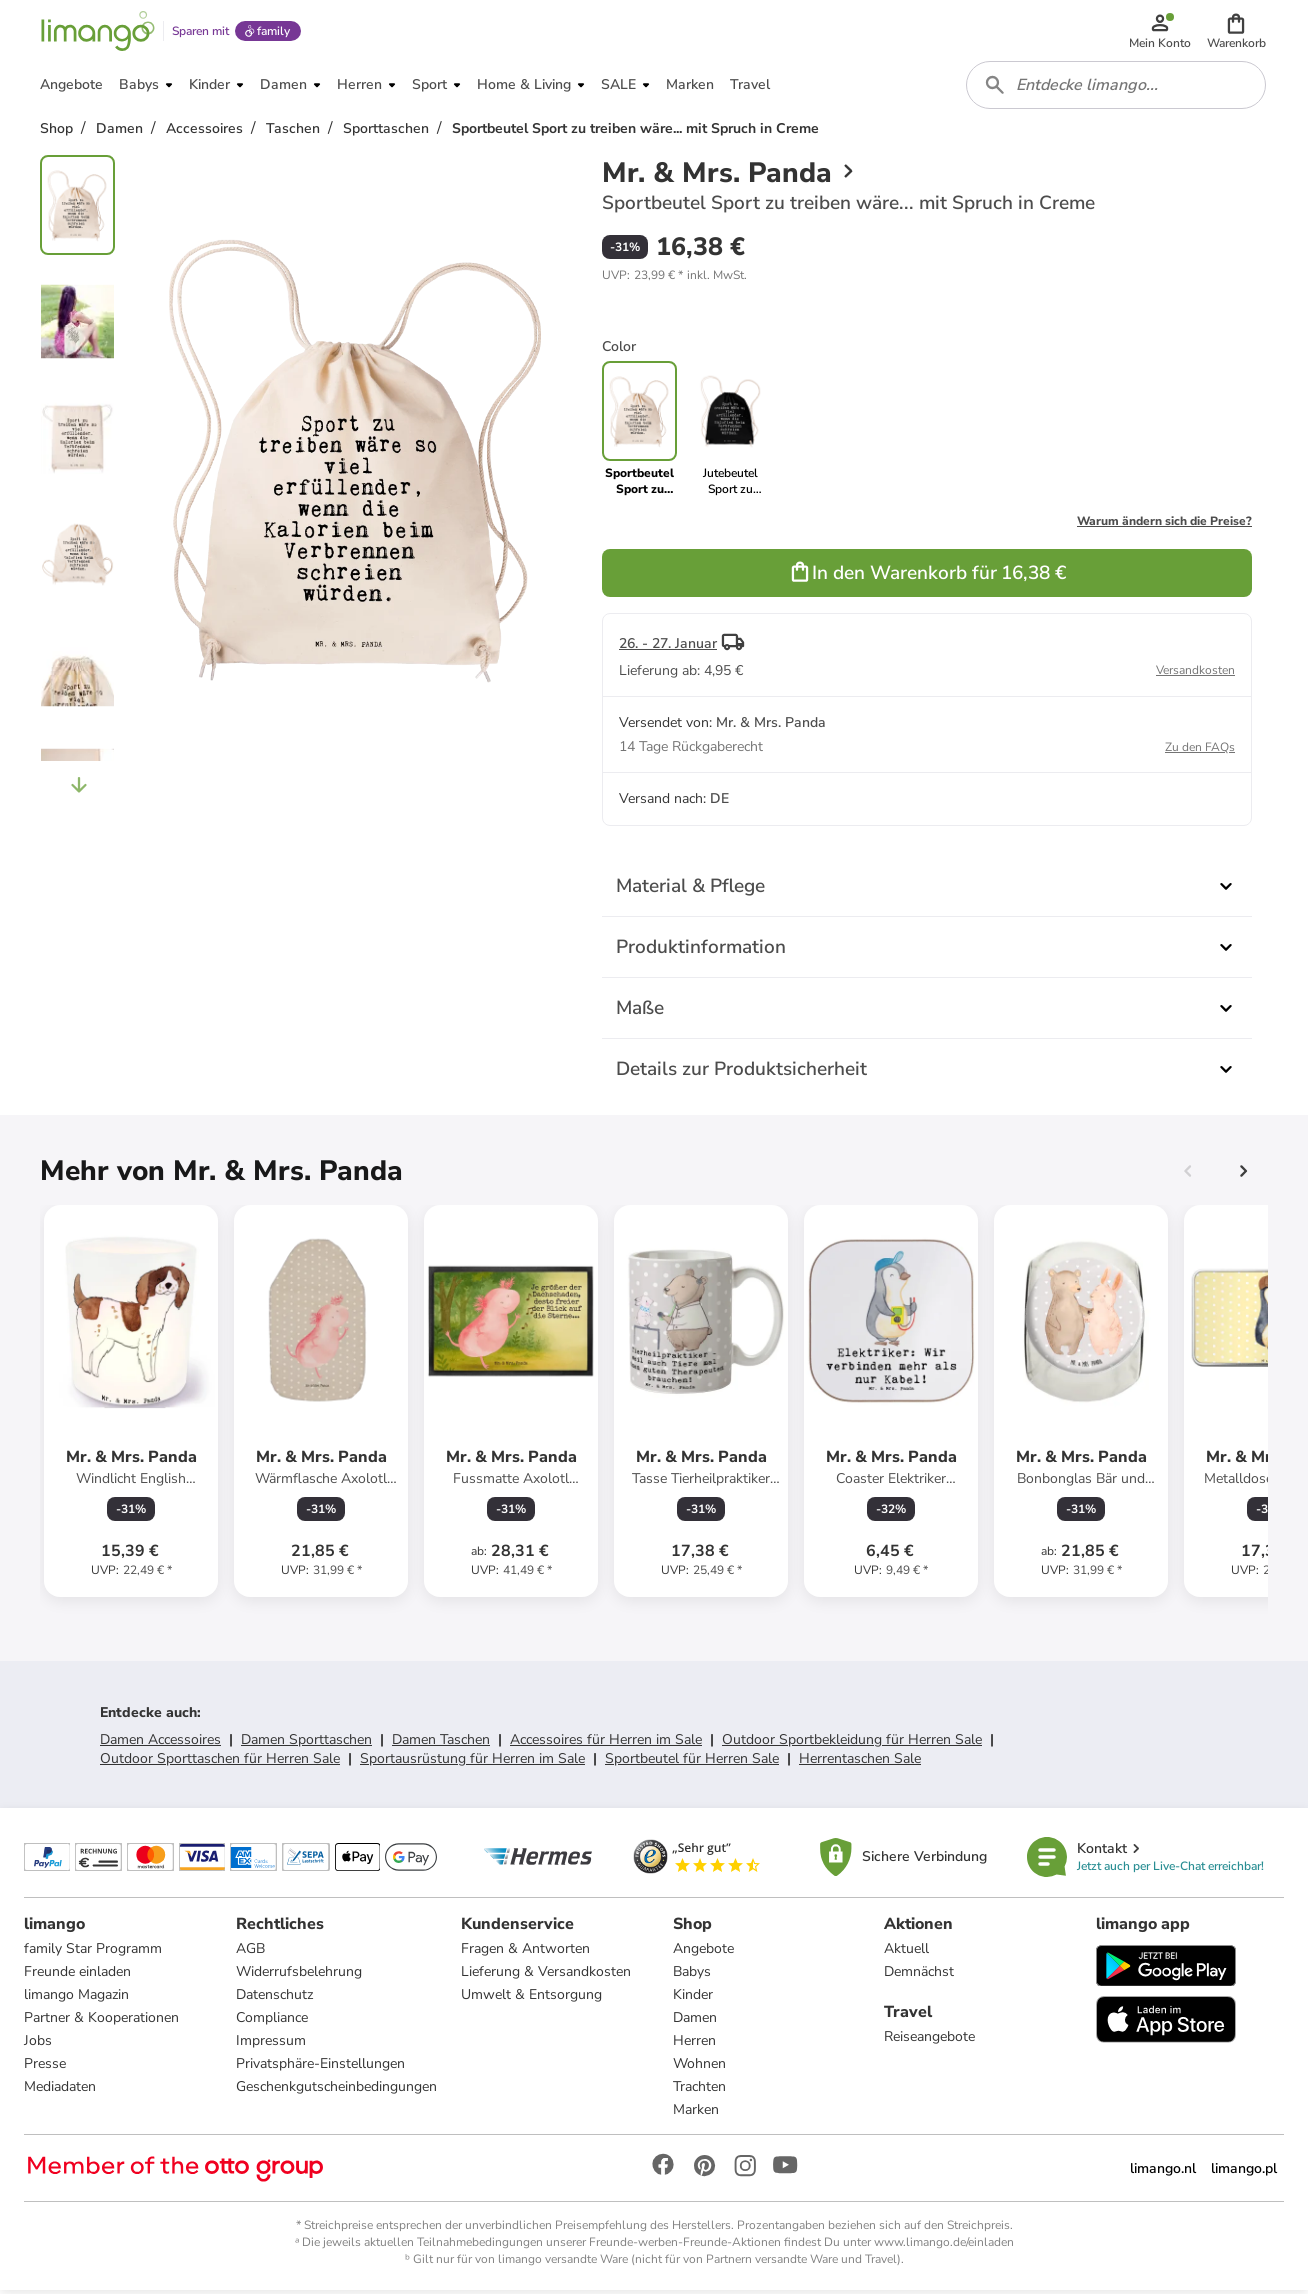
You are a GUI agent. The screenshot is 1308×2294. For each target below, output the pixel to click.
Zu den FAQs (1200, 750)
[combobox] (1116, 88)
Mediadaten (60, 2089)
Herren (694, 2043)
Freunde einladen (77, 1974)
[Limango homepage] (97, 32)
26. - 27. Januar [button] (668, 646)
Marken (696, 2112)
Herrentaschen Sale (860, 1761)
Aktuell (906, 1951)
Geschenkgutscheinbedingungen (336, 2089)
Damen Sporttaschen (306, 1742)
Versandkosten (1195, 673)
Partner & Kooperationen (101, 2020)
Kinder (693, 1997)
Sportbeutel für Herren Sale (692, 1761)
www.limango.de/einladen (944, 2245)
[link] (730, 432)
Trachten (699, 2089)
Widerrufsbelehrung (299, 1974)
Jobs (38, 2043)
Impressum (271, 2043)
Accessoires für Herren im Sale (606, 1742)
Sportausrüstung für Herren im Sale (472, 1761)
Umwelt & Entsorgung (531, 1997)
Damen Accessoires (160, 1742)
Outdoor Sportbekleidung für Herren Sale (852, 1742)
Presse (45, 2066)
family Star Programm (93, 1951)
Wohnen (699, 2066)
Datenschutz (274, 1997)
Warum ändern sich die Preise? (1164, 524)
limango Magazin (76, 1997)
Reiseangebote (929, 2039)
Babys (692, 1974)
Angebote (703, 1951)
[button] (1236, 32)
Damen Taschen (441, 1742)
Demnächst (919, 1974)
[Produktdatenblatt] (131, 1404)
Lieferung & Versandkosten (546, 1974)
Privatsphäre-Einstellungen (320, 2066)
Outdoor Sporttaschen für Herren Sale (220, 1761)
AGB (250, 1951)
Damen (695, 2020)
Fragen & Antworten (525, 1951)
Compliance (272, 2020)
